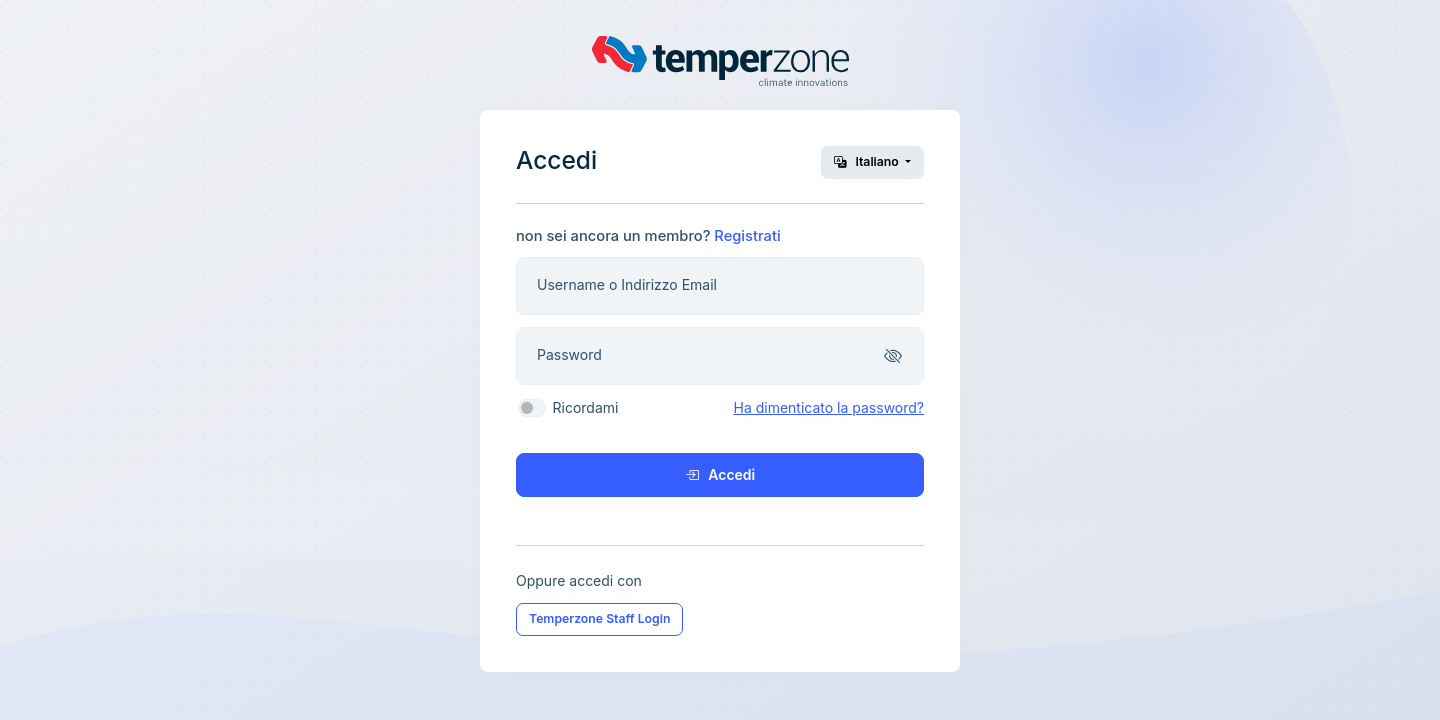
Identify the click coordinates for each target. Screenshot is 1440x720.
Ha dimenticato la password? (828, 407)
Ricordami (586, 407)
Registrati (747, 236)
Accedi (720, 474)
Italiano (868, 161)
